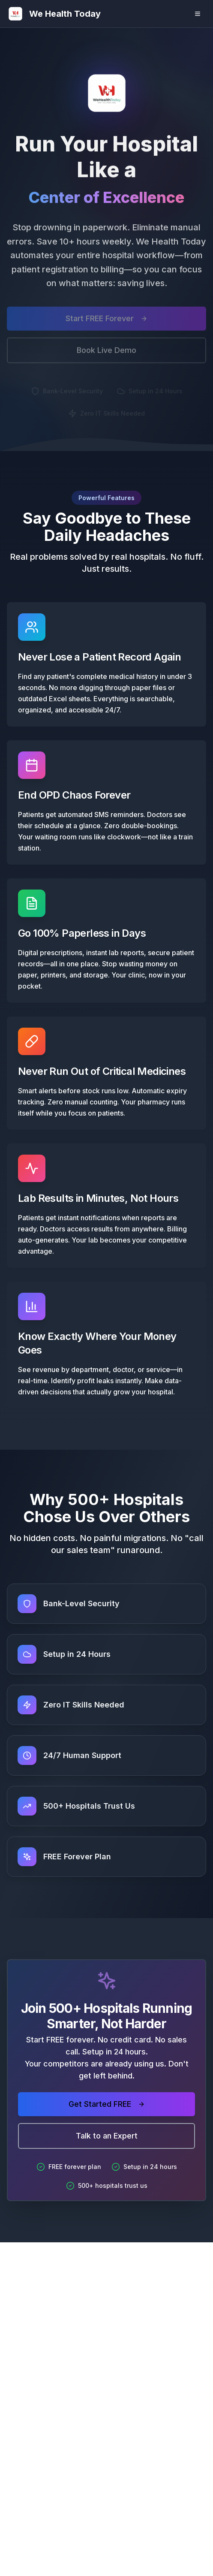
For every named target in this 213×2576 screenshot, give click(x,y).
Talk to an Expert (107, 2135)
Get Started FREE (107, 2103)
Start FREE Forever (106, 321)
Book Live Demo (106, 352)
